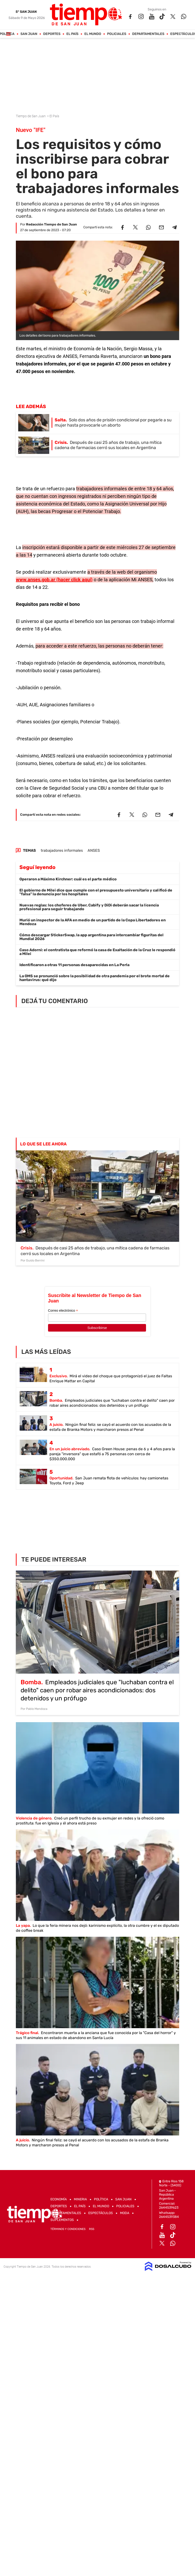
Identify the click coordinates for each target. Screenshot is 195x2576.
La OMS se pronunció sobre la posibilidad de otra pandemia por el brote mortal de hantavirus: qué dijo (94, 978)
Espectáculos (100, 2213)
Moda (124, 2213)
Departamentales (148, 34)
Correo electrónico (63, 1310)
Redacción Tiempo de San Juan (51, 224)
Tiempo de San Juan (31, 116)
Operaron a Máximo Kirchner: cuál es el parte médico (68, 879)
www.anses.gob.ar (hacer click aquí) (54, 579)
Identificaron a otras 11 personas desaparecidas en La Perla (74, 965)
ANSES (94, 850)
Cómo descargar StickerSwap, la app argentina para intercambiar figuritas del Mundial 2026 (91, 937)
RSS (91, 2229)
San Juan (29, 34)
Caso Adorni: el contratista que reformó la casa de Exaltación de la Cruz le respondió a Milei (97, 952)
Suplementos (62, 2220)
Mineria (80, 2199)
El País (72, 34)
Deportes (52, 34)
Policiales (116, 34)
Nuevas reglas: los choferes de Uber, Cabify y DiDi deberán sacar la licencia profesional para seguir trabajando (89, 907)
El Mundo (92, 34)
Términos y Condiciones (67, 2229)
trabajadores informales (62, 850)
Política (101, 2199)
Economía (58, 2199)
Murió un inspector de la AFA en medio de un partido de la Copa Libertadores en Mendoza (92, 922)
